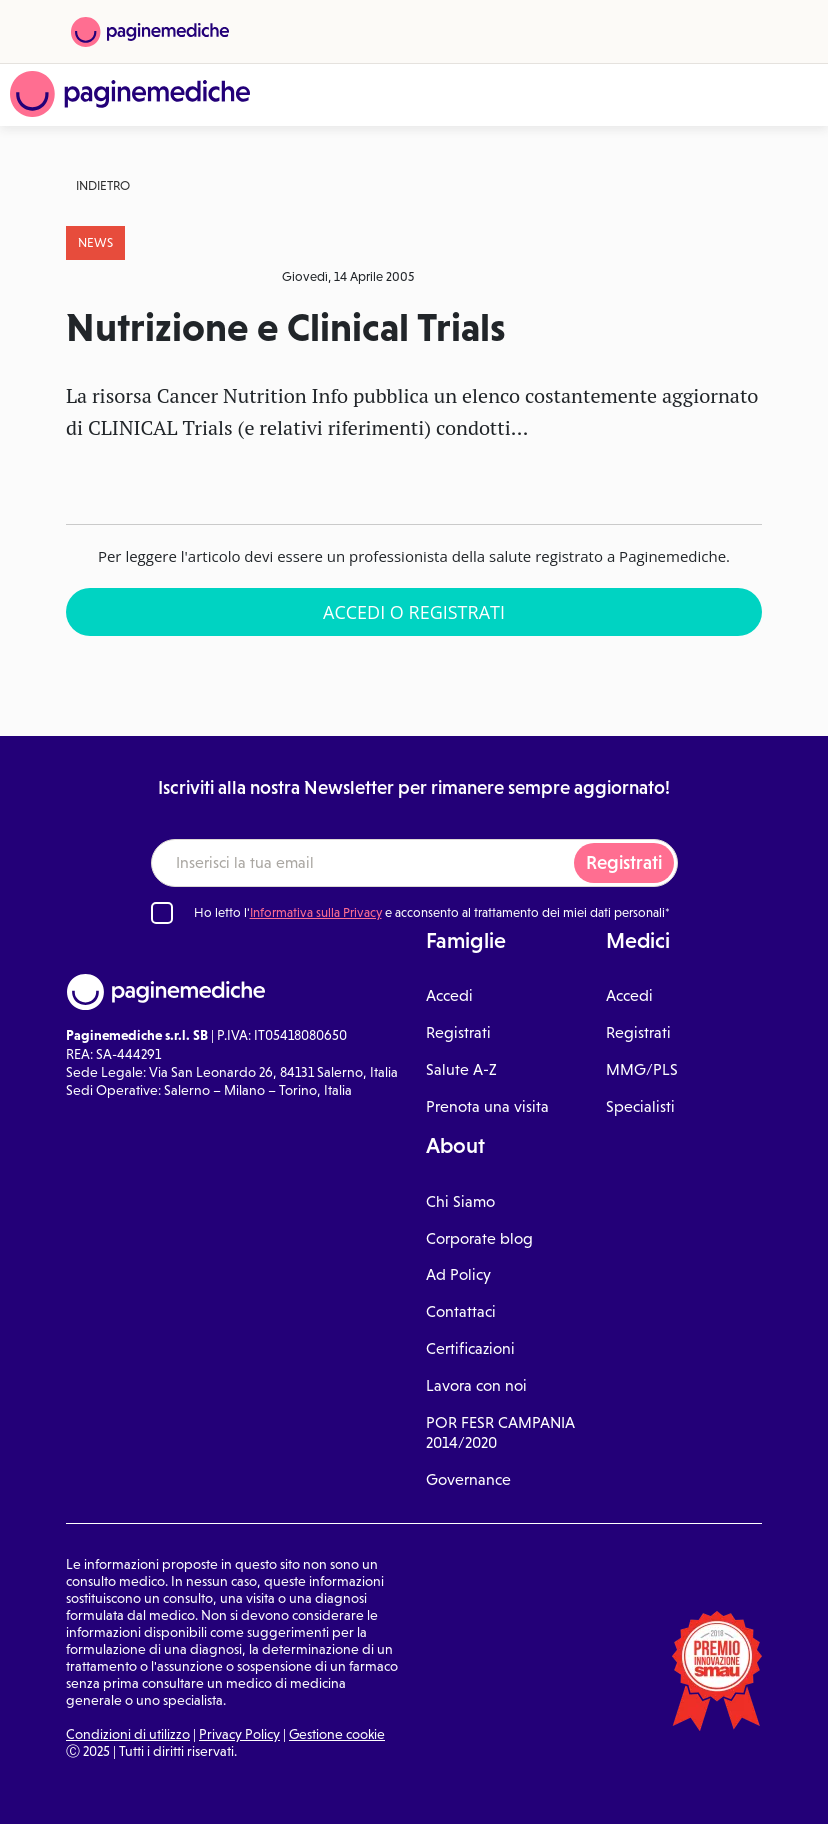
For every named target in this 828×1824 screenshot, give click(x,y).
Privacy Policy (239, 1734)
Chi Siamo (460, 1201)
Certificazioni (470, 1348)
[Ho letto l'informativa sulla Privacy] (162, 913)
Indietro (103, 185)
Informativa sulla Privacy (316, 912)
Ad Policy (458, 1274)
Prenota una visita (487, 1106)
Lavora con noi (476, 1385)
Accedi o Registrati (414, 612)
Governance (468, 1479)
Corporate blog (479, 1238)
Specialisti (640, 1106)
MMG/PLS (642, 1069)
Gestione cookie (337, 1734)
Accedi (449, 995)
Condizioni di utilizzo (128, 1734)
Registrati (624, 862)
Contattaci (461, 1311)
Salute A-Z (461, 1069)
